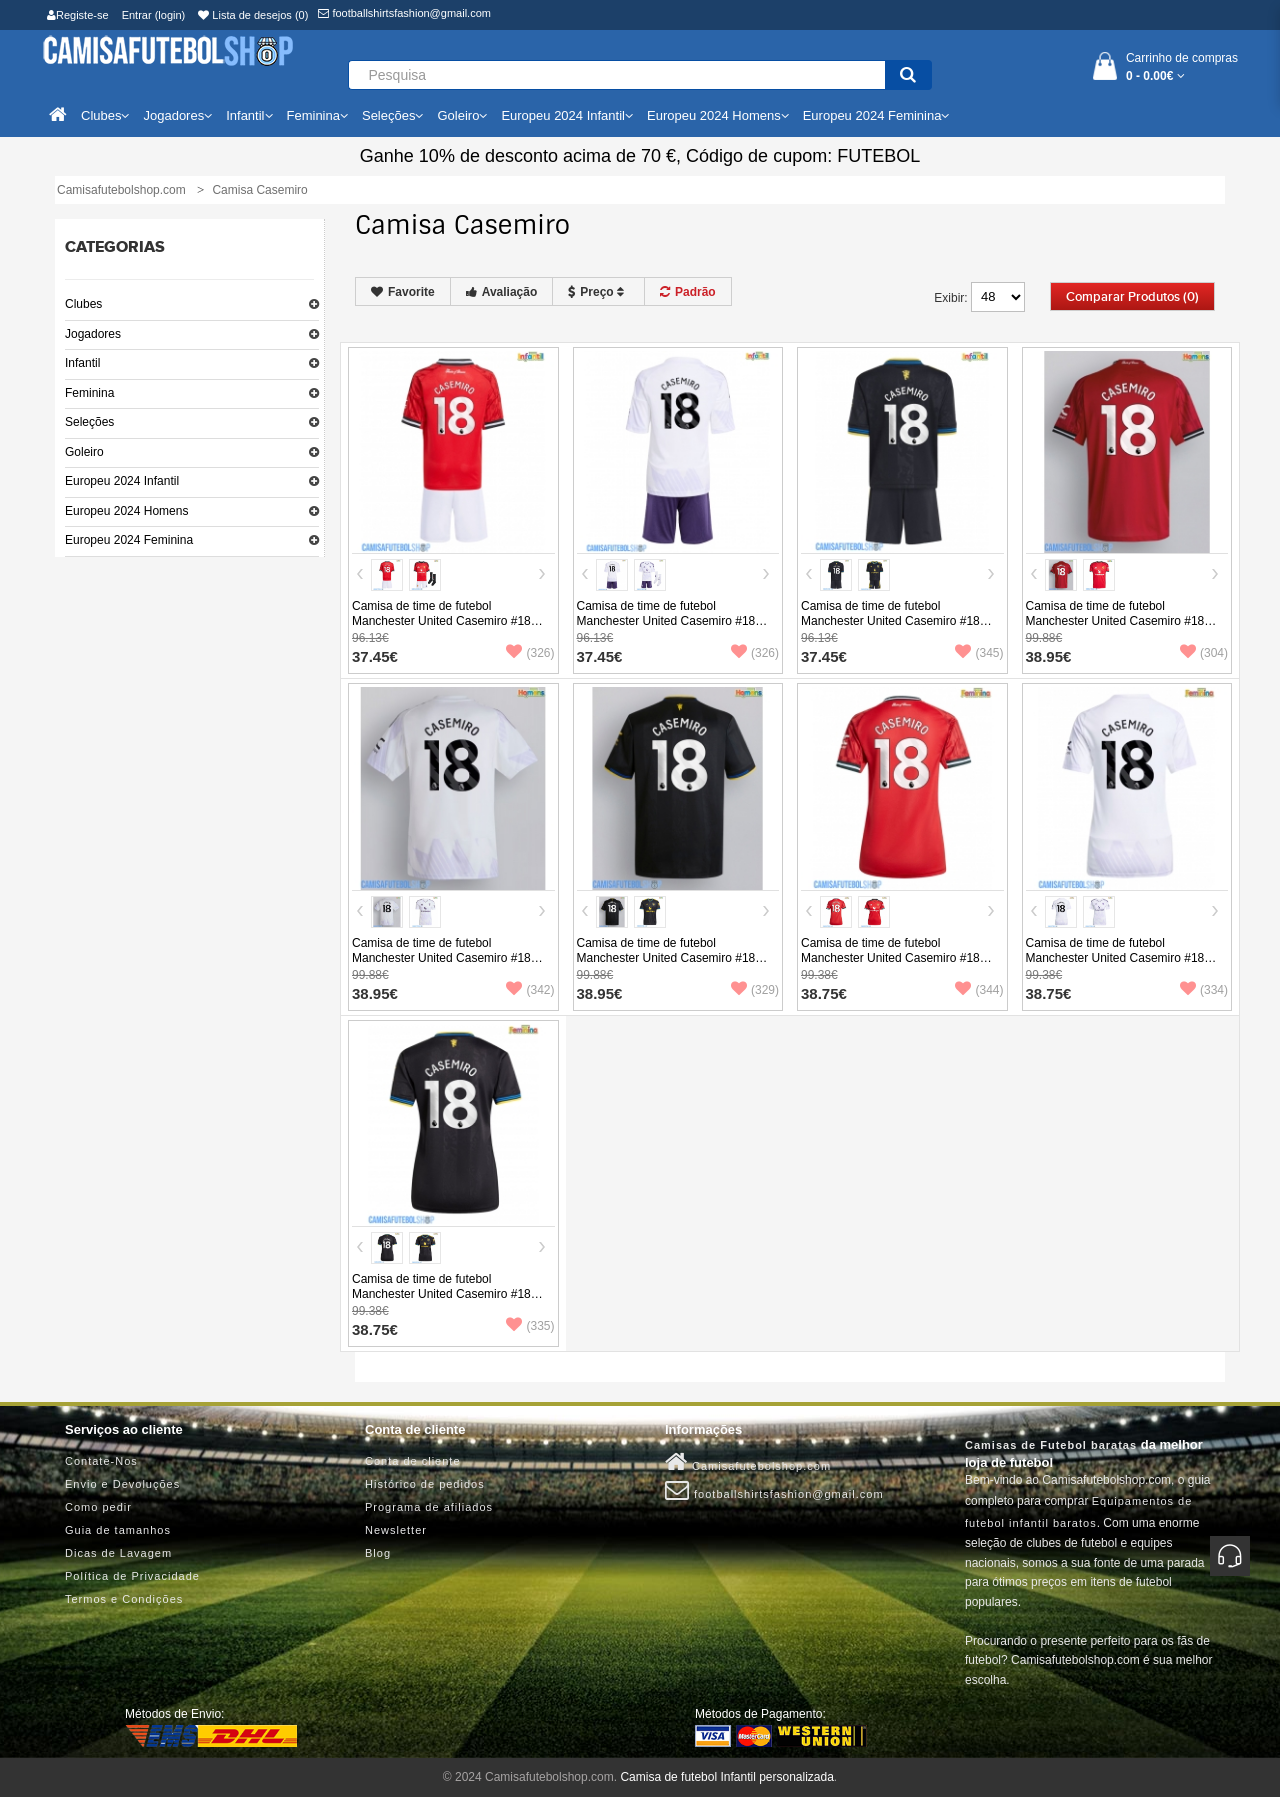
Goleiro (84, 452)
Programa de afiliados (429, 1507)
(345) (979, 653)
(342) (530, 990)
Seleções (89, 422)
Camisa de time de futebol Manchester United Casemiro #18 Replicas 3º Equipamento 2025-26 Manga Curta (668, 965)
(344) (979, 990)
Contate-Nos (101, 1461)
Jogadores (93, 334)
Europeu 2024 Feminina (129, 540)
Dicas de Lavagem (118, 1553)
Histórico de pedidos (425, 1484)
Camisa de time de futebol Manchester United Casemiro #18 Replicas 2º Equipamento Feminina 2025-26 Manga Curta (1119, 965)
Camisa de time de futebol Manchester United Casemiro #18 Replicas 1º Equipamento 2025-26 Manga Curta (1117, 628)
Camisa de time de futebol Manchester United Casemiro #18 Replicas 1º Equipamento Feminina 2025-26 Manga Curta (894, 965)
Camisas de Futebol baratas (1051, 1445)
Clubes (83, 304)
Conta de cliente (413, 1461)
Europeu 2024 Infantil (122, 481)
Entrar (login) (154, 15)
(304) (1204, 653)
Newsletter (396, 1530)
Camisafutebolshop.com (748, 1462)
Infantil (82, 363)
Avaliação (502, 292)
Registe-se (78, 15)
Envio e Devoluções (122, 1484)
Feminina (89, 393)
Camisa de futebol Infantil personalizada (726, 1777)
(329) (755, 990)
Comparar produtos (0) (1132, 297)
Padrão (688, 292)
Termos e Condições (124, 1599)
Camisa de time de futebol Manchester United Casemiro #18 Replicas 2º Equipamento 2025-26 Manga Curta (443, 965)
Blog (378, 1553)
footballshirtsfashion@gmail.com (404, 13)
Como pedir (98, 1507)
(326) (530, 653)
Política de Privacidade (132, 1576)
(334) (1204, 990)
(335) (530, 1326)
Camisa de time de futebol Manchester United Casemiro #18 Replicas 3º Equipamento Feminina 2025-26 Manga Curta (445, 1301)
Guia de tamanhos (118, 1530)
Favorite (403, 292)
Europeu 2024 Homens (126, 511)
